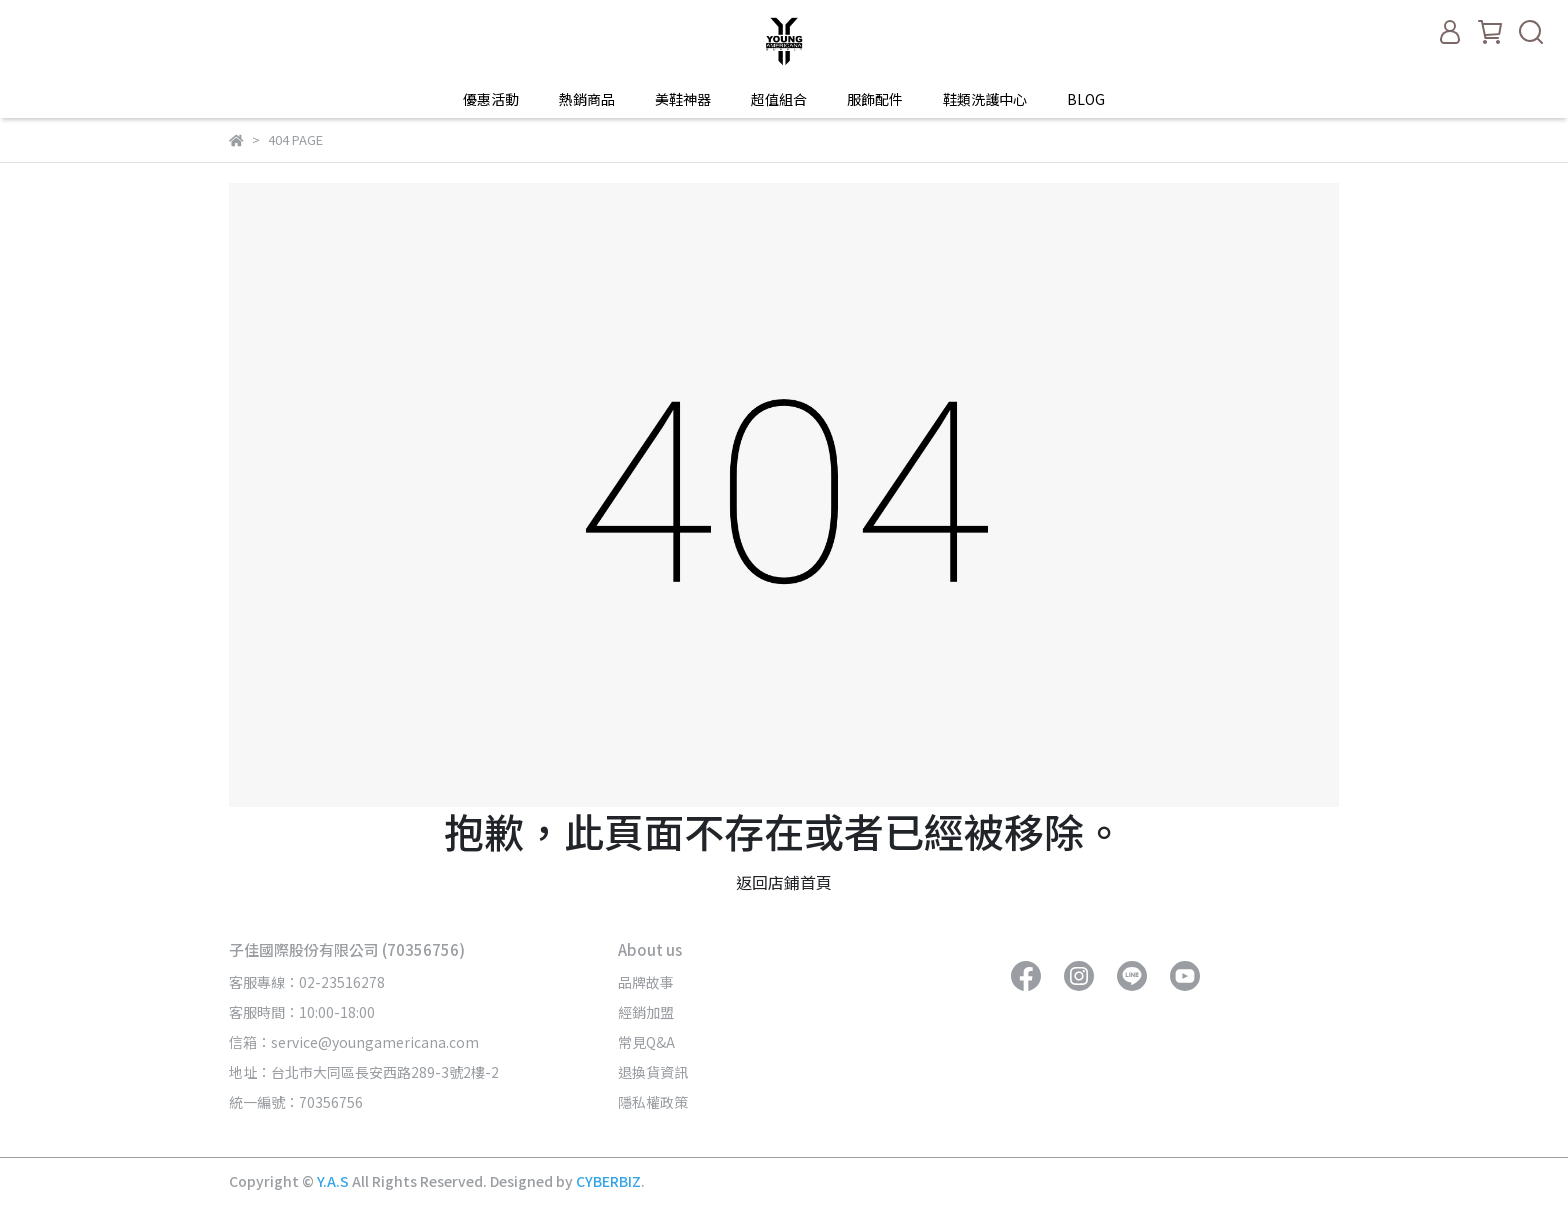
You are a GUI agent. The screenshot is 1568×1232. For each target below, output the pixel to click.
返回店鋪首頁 (784, 882)
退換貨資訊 (653, 1072)
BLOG (1086, 99)
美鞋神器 (683, 99)
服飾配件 (875, 99)
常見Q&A (646, 1042)
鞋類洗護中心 (985, 99)
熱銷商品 (587, 99)
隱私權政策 (653, 1102)
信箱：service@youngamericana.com (354, 1042)
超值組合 (779, 99)
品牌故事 (646, 982)
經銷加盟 (646, 1012)
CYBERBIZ (608, 1181)
